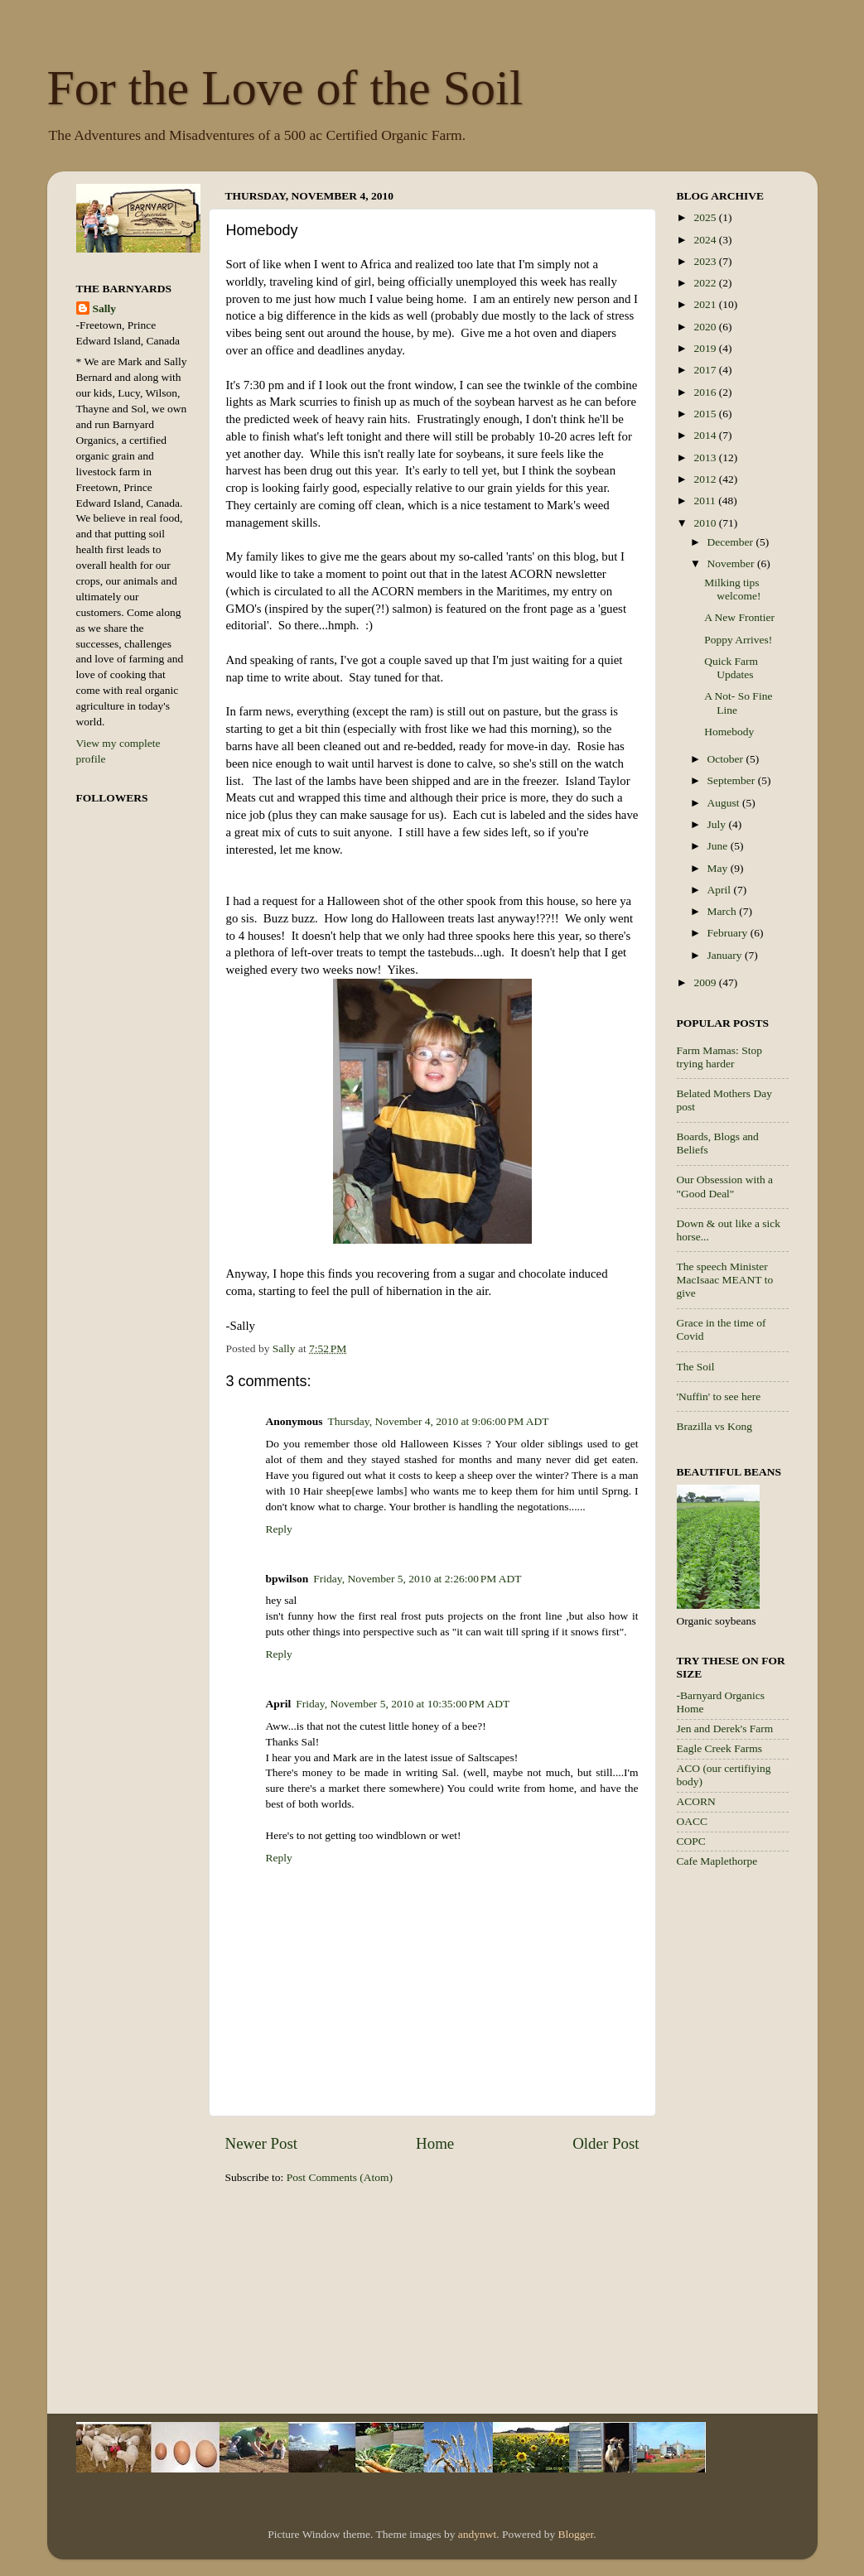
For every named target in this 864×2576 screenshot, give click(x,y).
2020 (705, 326)
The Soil (696, 1366)
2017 (705, 370)
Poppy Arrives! (738, 639)
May (719, 868)
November (732, 563)
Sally (105, 308)
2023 (705, 261)
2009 (705, 982)
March (723, 911)
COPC (691, 1841)
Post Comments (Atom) (340, 2177)
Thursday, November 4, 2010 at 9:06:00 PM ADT (438, 1421)
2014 (705, 435)
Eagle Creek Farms (719, 1748)
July (718, 824)
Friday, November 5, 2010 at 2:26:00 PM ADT (417, 1578)
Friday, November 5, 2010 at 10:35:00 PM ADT (402, 1703)
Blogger (576, 2534)
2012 (705, 479)
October (726, 759)
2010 (705, 523)
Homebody (729, 731)
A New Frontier (739, 617)
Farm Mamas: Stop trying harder (720, 1057)
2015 (705, 413)
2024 (705, 240)
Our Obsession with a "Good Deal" (725, 1186)
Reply (279, 1529)
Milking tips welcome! (732, 589)
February (729, 933)
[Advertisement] (743, 2143)
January (726, 955)
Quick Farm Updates (731, 668)
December (731, 542)
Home (435, 2143)
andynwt (477, 2534)
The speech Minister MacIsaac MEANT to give (725, 1279)
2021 (705, 304)
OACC (692, 1821)
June (719, 846)
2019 (705, 348)
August (724, 803)
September (732, 780)
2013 (705, 457)
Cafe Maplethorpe (717, 1861)
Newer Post (261, 2143)
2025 (705, 217)
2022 (705, 283)
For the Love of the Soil (285, 87)
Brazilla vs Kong (714, 1426)
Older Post (605, 2143)
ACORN (696, 1801)
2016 (705, 392)
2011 (705, 500)
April (720, 890)
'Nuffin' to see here (719, 1396)
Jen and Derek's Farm (725, 1728)
